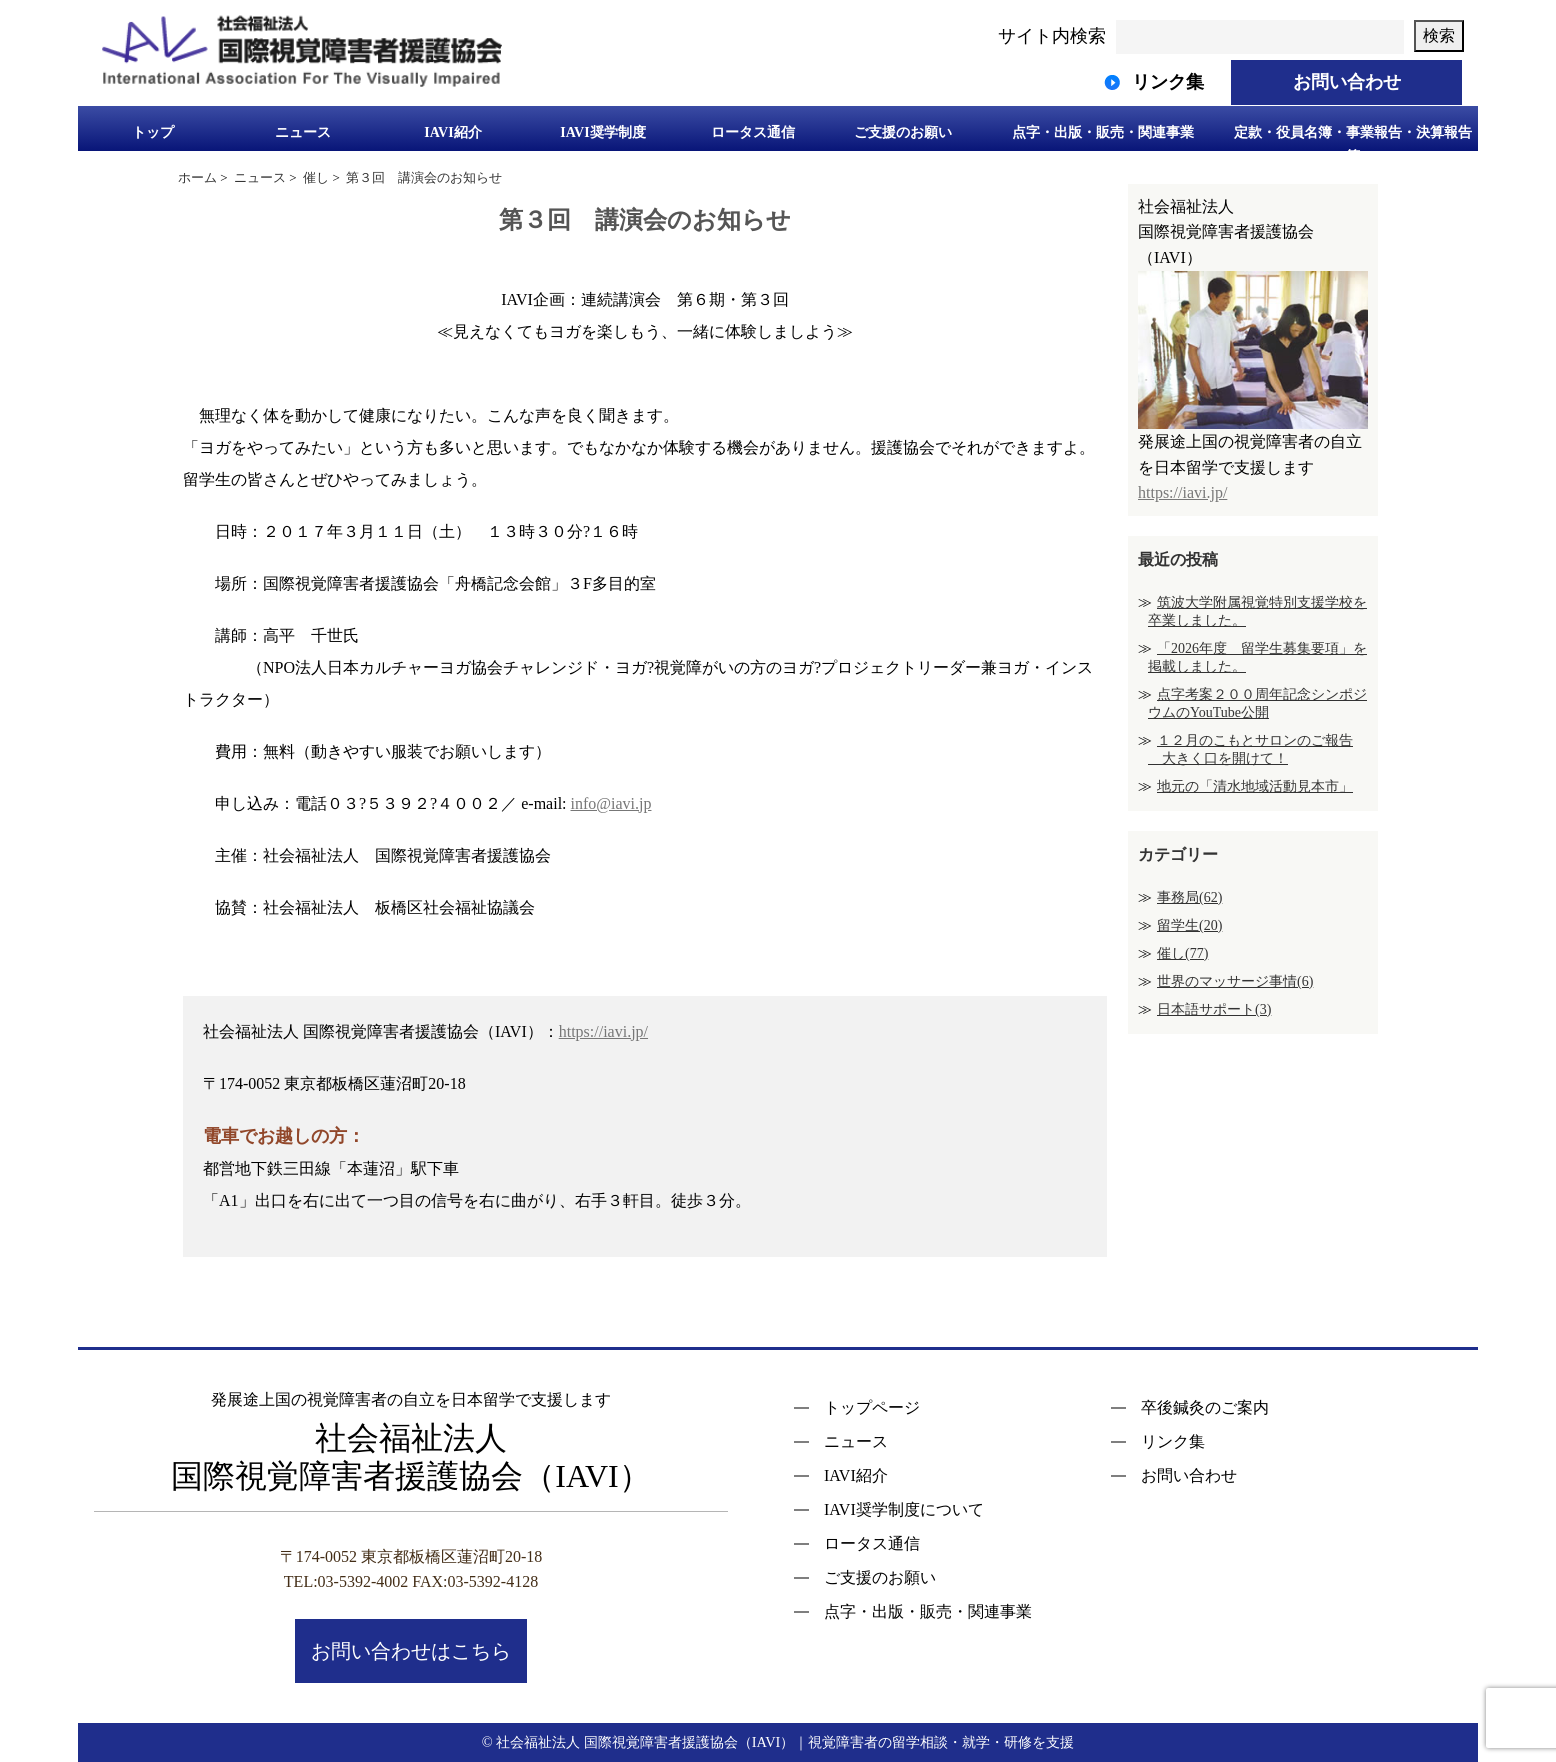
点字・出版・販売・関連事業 (1103, 132)
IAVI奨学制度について (904, 1510)
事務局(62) (1189, 897)
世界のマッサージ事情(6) (1235, 981)
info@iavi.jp (611, 803)
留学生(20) (1189, 925)
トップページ (872, 1408)
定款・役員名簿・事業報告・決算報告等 (1353, 143)
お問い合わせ (1189, 1476)
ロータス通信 (753, 132)
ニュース (303, 132)
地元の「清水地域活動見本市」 (1255, 786)
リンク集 (1173, 1442)
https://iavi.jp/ (603, 1031)
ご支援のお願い (903, 132)
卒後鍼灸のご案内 (1205, 1408)
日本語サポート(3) (1214, 1009)
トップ (153, 132)
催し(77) (1182, 953)
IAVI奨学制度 (602, 132)
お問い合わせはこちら (411, 1651)
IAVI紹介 (452, 132)
